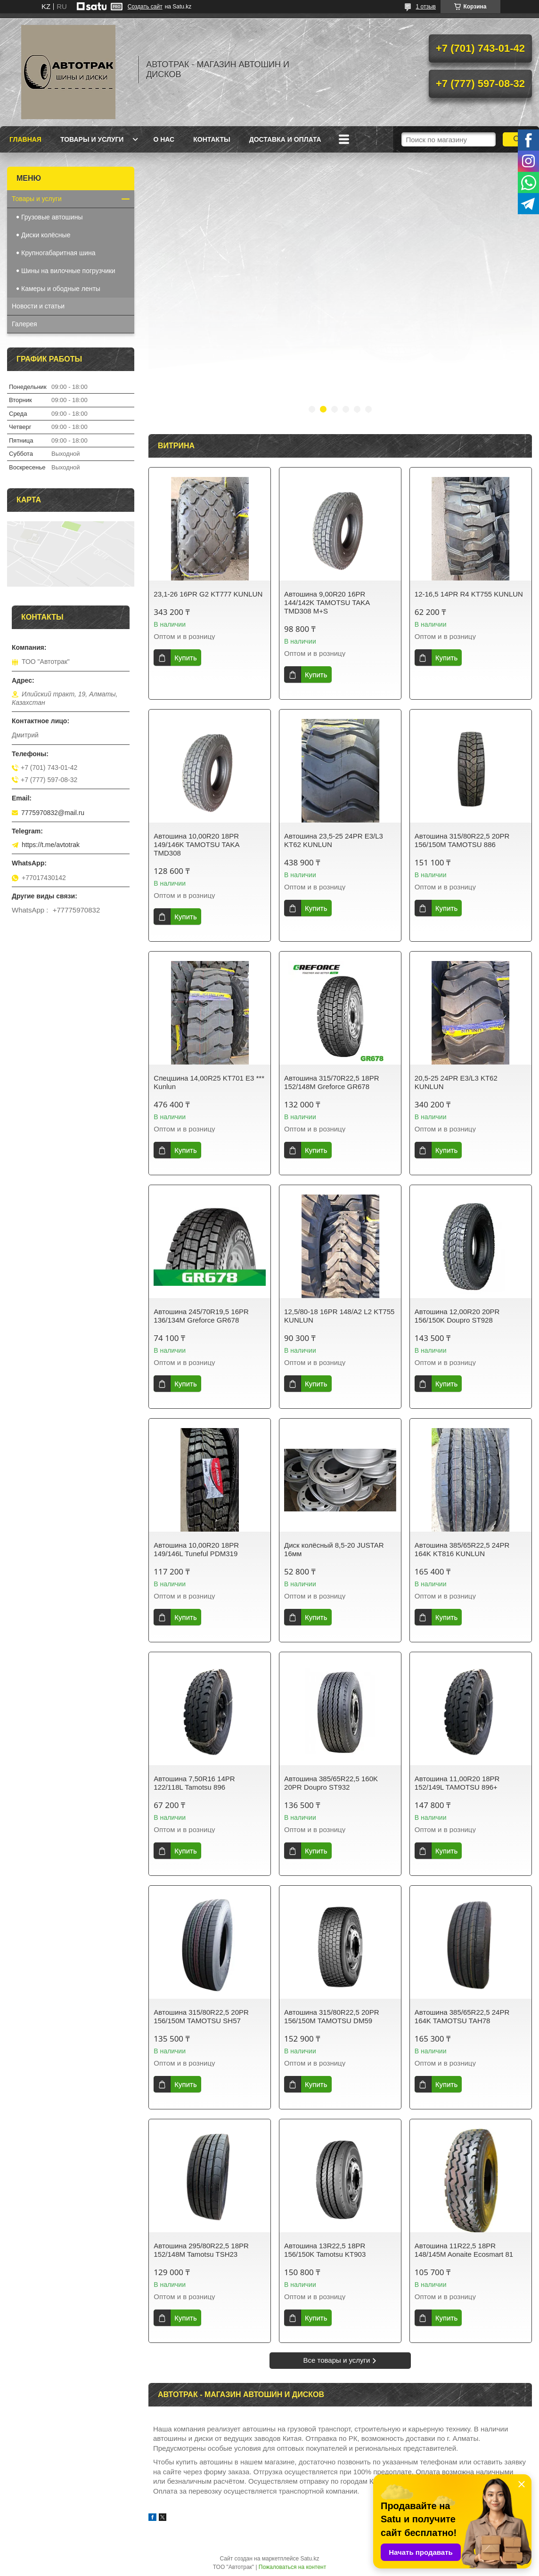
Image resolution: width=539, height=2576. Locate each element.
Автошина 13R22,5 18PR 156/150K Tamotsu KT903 (325, 2250)
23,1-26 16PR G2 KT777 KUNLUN (208, 594)
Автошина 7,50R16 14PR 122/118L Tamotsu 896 (194, 1783)
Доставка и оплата (285, 139)
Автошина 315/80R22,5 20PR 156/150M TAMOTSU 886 (462, 840)
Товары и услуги (92, 139)
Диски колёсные (45, 235)
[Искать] (517, 139)
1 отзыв (426, 6)
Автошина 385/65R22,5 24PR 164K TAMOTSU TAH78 (462, 2016)
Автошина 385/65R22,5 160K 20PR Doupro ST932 (331, 1783)
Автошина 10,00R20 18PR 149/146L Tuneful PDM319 (196, 1549)
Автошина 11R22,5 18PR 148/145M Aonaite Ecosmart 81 (464, 2250)
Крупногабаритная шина (58, 253)
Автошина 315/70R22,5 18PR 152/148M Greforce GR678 (331, 1082)
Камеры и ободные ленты (60, 288)
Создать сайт (145, 6)
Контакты (211, 139)
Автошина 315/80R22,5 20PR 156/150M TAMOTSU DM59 (331, 2016)
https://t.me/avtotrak (51, 844)
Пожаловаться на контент (292, 2567)
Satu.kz (309, 2558)
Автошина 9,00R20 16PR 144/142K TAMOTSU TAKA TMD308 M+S (326, 602)
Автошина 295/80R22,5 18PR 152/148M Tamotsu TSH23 (201, 2250)
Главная (25, 139)
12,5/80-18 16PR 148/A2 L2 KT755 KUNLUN (339, 1316)
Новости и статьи (38, 306)
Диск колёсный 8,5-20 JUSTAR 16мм (334, 1549)
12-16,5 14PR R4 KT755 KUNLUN (469, 594)
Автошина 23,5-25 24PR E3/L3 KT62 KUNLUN (333, 840)
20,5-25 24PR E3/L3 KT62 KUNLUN (456, 1082)
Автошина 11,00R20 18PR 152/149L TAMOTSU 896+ (457, 1783)
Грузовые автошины (51, 217)
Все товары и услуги (336, 2360)
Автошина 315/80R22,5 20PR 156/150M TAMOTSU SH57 (201, 2016)
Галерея (24, 324)
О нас (163, 139)
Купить (185, 658)
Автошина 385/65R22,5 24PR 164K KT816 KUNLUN (462, 1549)
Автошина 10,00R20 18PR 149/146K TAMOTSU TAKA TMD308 (196, 844)
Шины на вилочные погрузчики (68, 271)
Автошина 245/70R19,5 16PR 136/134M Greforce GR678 (201, 1316)
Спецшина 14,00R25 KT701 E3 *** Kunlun (209, 1082)
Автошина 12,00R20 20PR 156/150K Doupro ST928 (457, 1316)
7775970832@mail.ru (52, 812)
